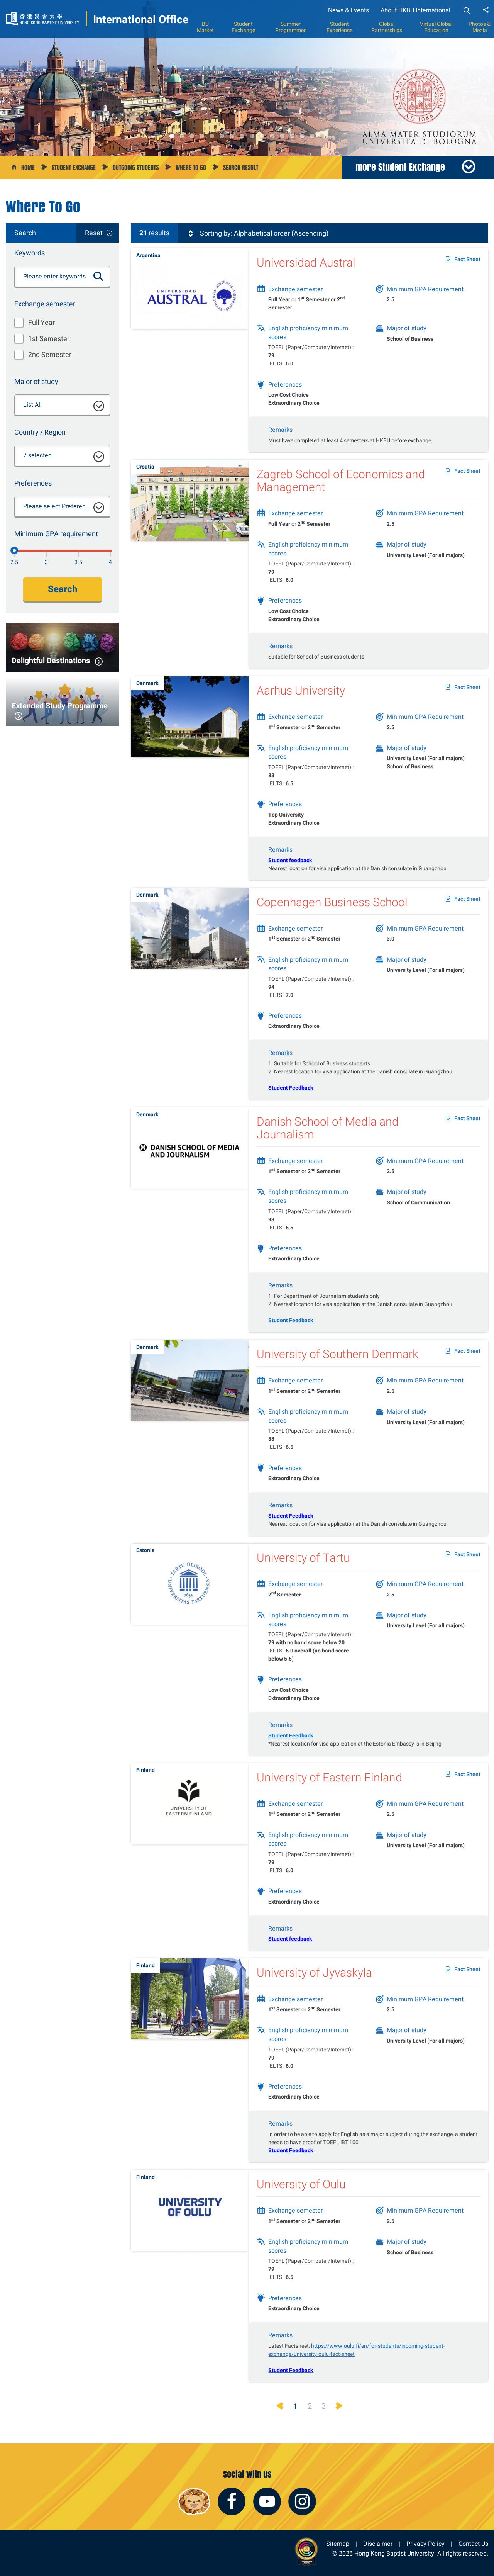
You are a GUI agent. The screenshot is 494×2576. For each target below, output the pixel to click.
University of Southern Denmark (337, 1369)
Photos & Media (480, 27)
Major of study (36, 381)
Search (62, 589)
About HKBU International (415, 10)
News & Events (348, 10)
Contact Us (473, 2543)
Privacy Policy (425, 2543)
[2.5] (14, 550)
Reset (94, 233)
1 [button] (171, 136)
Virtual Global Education (436, 27)
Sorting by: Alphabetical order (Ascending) (257, 233)
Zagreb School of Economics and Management (341, 495)
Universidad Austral (306, 262)
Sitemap (337, 2543)
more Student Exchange (400, 167)
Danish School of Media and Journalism (328, 1143)
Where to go (191, 167)
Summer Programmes (290, 27)
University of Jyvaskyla (314, 1987)
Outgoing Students (136, 167)
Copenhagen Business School (332, 917)
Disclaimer (377, 2543)
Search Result (240, 167)
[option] (247, 78)
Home (28, 167)
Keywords (29, 252)
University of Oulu (301, 2199)
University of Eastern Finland (329, 1792)
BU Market (205, 27)
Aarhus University (301, 705)
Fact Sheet (467, 259)
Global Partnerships (386, 27)
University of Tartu (303, 1572)
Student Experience (339, 27)
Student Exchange (243, 27)
